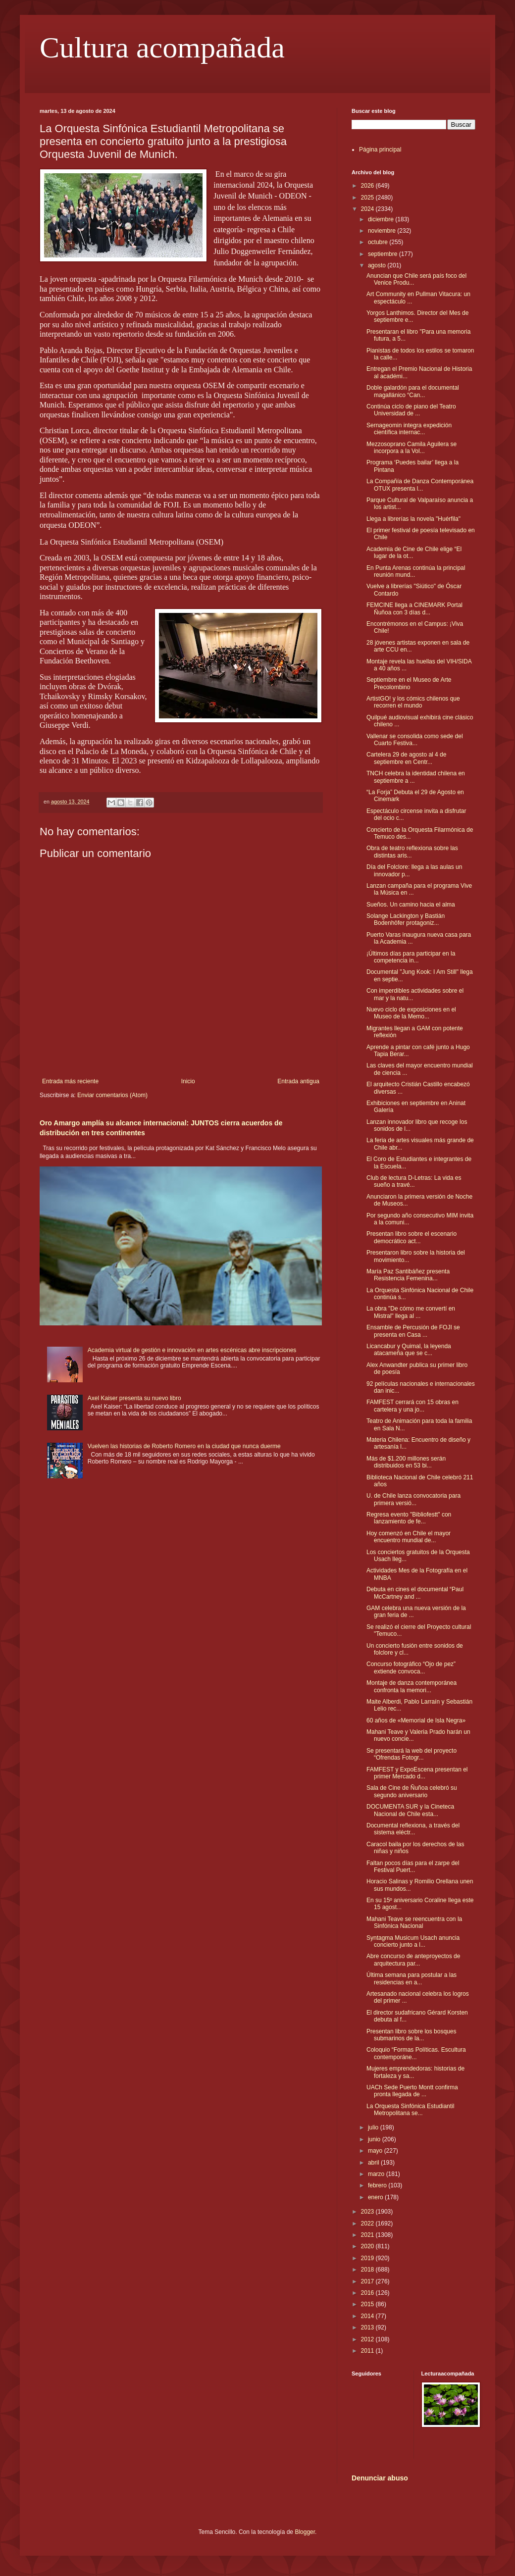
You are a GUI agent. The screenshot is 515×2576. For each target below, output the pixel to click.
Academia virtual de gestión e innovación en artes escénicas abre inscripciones (192, 1350)
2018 (368, 2269)
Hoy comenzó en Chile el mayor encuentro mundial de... (408, 1537)
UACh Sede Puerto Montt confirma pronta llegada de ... (412, 2091)
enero (376, 2197)
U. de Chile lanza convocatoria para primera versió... (413, 1499)
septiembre (383, 254)
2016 (368, 2292)
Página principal (380, 149)
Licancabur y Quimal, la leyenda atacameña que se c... (408, 1350)
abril (374, 2162)
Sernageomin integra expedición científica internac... (409, 429)
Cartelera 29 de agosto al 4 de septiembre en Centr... (406, 758)
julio (374, 2127)
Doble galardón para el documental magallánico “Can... (412, 391)
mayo (376, 2150)
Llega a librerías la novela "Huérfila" (413, 518)
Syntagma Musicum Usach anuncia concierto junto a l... (413, 1941)
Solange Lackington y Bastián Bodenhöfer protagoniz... (405, 919)
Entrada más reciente (70, 1081)
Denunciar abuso (380, 2478)
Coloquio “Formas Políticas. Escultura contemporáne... (416, 2053)
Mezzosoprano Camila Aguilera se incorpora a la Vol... (411, 448)
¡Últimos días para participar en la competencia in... (410, 957)
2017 (368, 2281)
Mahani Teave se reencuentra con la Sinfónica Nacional (414, 1922)
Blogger (305, 2531)
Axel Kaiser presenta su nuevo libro (134, 1398)
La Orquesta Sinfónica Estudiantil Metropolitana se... (410, 2110)
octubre (378, 242)
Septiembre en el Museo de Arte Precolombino (408, 683)
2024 (368, 208)
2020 (368, 2246)
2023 (368, 2211)
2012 (368, 2339)
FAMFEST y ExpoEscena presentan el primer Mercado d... (417, 1773)
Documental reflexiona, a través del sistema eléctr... (413, 1829)
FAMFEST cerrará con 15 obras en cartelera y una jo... (412, 1406)
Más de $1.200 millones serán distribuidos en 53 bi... (406, 1462)
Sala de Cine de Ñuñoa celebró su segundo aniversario (411, 1791)
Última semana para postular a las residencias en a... (411, 1978)
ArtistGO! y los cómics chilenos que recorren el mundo (413, 702)
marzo (377, 2174)
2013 (368, 2327)
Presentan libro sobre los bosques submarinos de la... (411, 2035)
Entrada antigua (298, 1081)
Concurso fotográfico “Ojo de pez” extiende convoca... (411, 1667)
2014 (368, 2316)
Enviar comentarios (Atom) (112, 1095)
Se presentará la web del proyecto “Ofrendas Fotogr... (411, 1754)
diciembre (381, 219)
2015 (368, 2304)
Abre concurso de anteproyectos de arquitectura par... (413, 1960)
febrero (378, 2185)
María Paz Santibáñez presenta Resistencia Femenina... (408, 1275)
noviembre (382, 230)
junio (375, 2139)
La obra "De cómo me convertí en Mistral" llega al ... (410, 1312)
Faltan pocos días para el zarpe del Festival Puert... (412, 1866)
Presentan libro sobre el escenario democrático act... (411, 1237)
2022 (368, 2223)
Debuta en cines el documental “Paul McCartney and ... (415, 1593)
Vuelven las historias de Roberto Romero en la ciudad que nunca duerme (184, 1446)
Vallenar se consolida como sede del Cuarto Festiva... (414, 740)
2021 (368, 2234)
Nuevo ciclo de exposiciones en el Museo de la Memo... (411, 1013)
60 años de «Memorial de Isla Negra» (415, 1720)
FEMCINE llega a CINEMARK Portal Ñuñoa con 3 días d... (414, 608)
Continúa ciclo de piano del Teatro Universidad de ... (411, 410)
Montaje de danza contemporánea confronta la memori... (411, 1686)
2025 (368, 197)
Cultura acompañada (162, 47)
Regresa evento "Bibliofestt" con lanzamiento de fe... (408, 1518)
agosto (377, 265)
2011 (368, 2350)
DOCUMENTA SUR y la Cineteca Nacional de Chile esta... (410, 1810)
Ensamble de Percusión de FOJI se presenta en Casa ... (413, 1331)
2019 (368, 2258)
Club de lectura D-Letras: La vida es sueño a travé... (413, 1181)
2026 (368, 185)
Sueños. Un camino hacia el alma (410, 904)
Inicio (188, 1081)
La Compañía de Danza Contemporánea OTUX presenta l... (419, 485)
